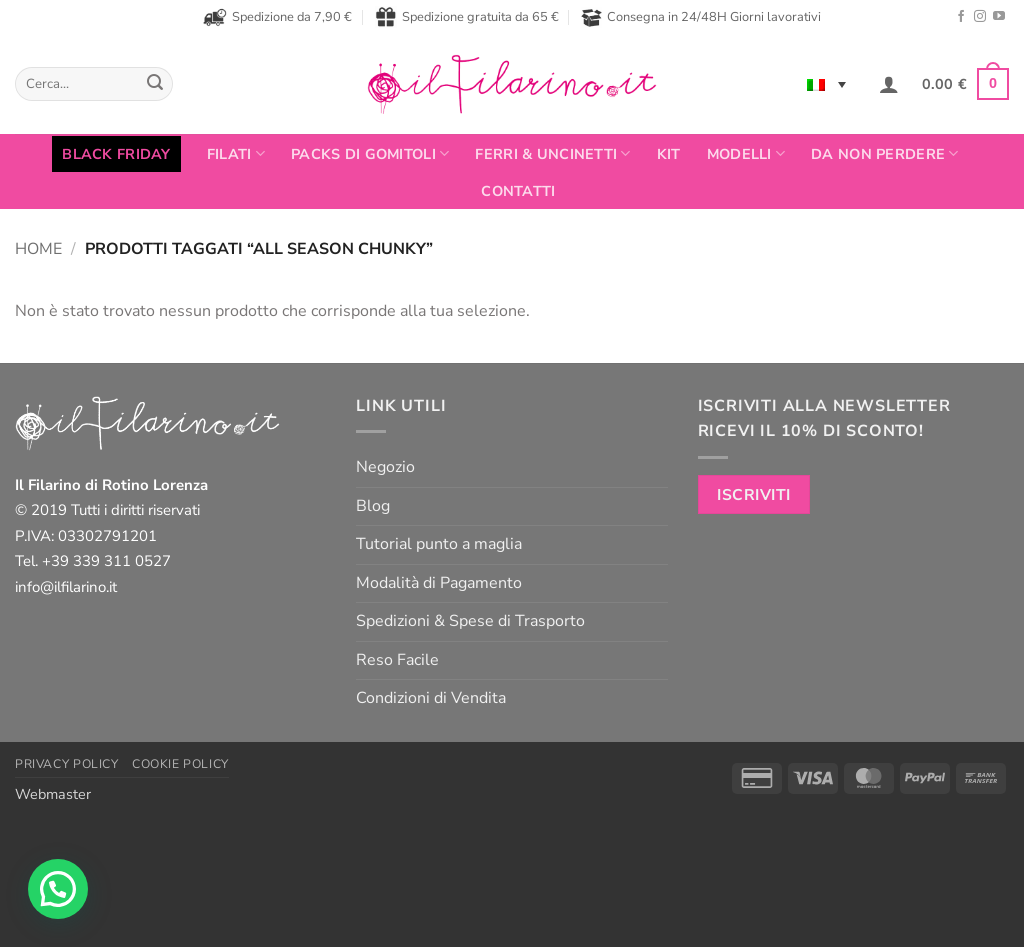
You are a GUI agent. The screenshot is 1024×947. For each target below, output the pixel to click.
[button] (889, 84)
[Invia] (155, 84)
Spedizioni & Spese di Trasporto (470, 621)
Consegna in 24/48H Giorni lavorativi (701, 17)
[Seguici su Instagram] (980, 17)
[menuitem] (826, 84)
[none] (826, 84)
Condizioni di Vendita (431, 698)
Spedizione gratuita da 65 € (467, 17)
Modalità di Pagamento (439, 583)
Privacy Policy (67, 764)
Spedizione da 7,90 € (277, 17)
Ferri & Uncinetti (552, 154)
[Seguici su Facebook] (961, 17)
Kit (669, 154)
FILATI (236, 154)
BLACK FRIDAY (116, 154)
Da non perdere (885, 154)
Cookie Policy (180, 764)
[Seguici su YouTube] (999, 17)
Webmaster (53, 794)
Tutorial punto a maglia (439, 544)
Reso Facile (397, 660)
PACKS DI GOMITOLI (370, 154)
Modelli (746, 154)
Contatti (518, 191)
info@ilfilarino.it (66, 587)
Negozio (385, 467)
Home (38, 249)
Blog (373, 506)
